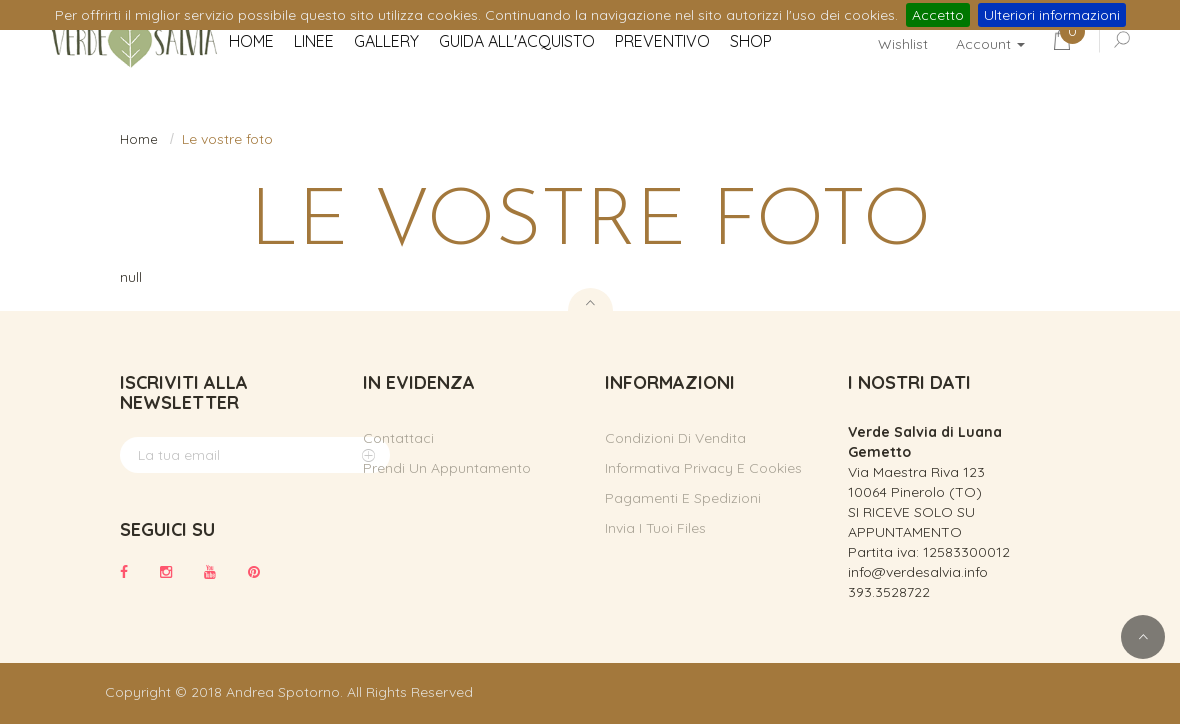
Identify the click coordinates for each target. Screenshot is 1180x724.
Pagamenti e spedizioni (683, 498)
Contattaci (398, 438)
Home (139, 139)
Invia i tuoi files (655, 528)
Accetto (938, 15)
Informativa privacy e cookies (703, 468)
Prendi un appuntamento (447, 468)
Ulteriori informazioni (1052, 15)
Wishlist (903, 44)
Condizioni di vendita (675, 438)
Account (990, 44)
